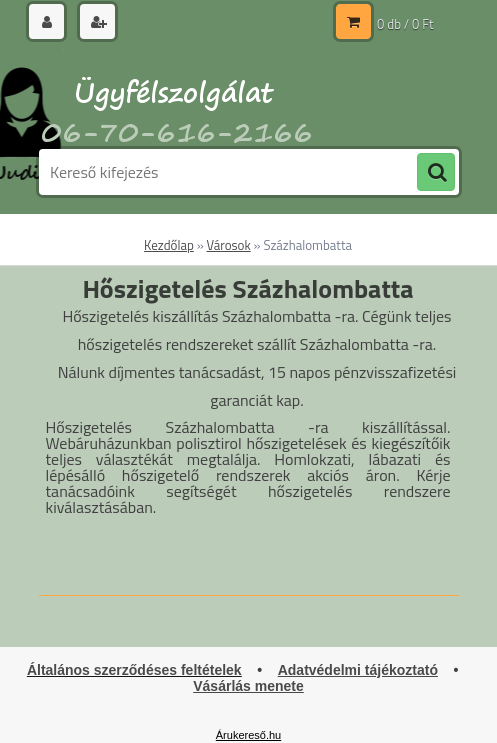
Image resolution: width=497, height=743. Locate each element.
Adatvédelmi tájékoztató (358, 670)
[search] (436, 173)
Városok (229, 245)
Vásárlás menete (248, 686)
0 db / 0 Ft (405, 24)
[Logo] (176, 97)
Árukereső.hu (248, 735)
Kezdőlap (169, 245)
